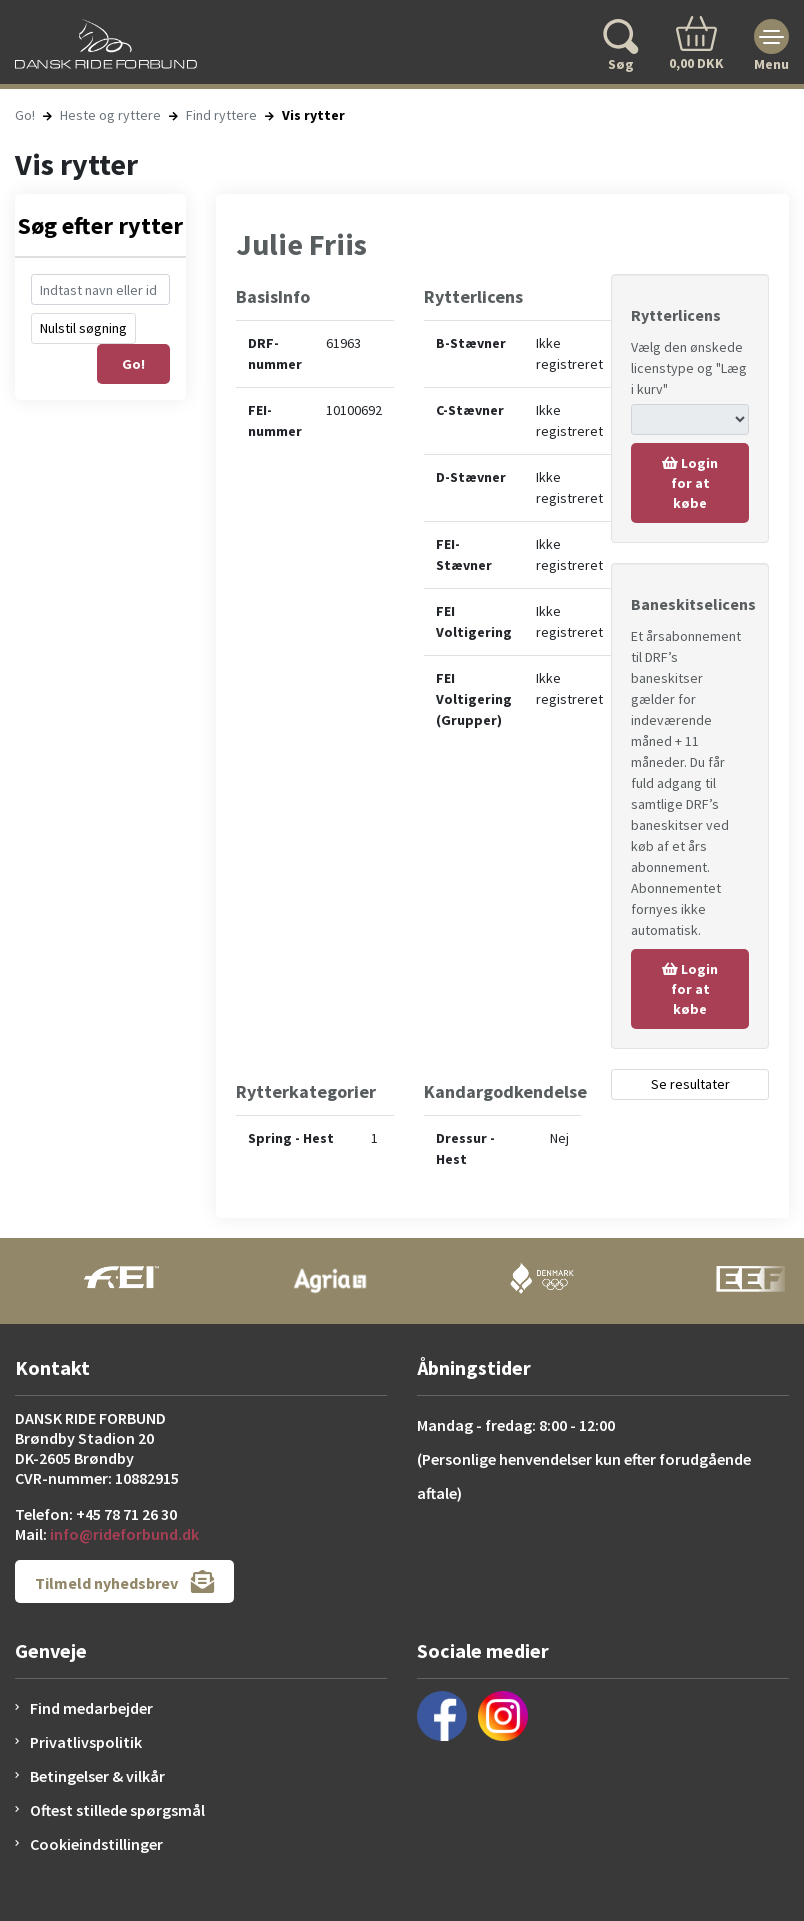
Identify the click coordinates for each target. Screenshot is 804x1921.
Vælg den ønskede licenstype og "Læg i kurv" (689, 368)
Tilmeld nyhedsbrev (124, 1581)
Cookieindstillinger (96, 1844)
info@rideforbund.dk (124, 1534)
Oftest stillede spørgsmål (117, 1810)
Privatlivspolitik (86, 1742)
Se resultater (690, 1084)
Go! (25, 115)
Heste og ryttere (110, 115)
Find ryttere (221, 115)
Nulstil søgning (83, 328)
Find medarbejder (91, 1708)
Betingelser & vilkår (97, 1776)
